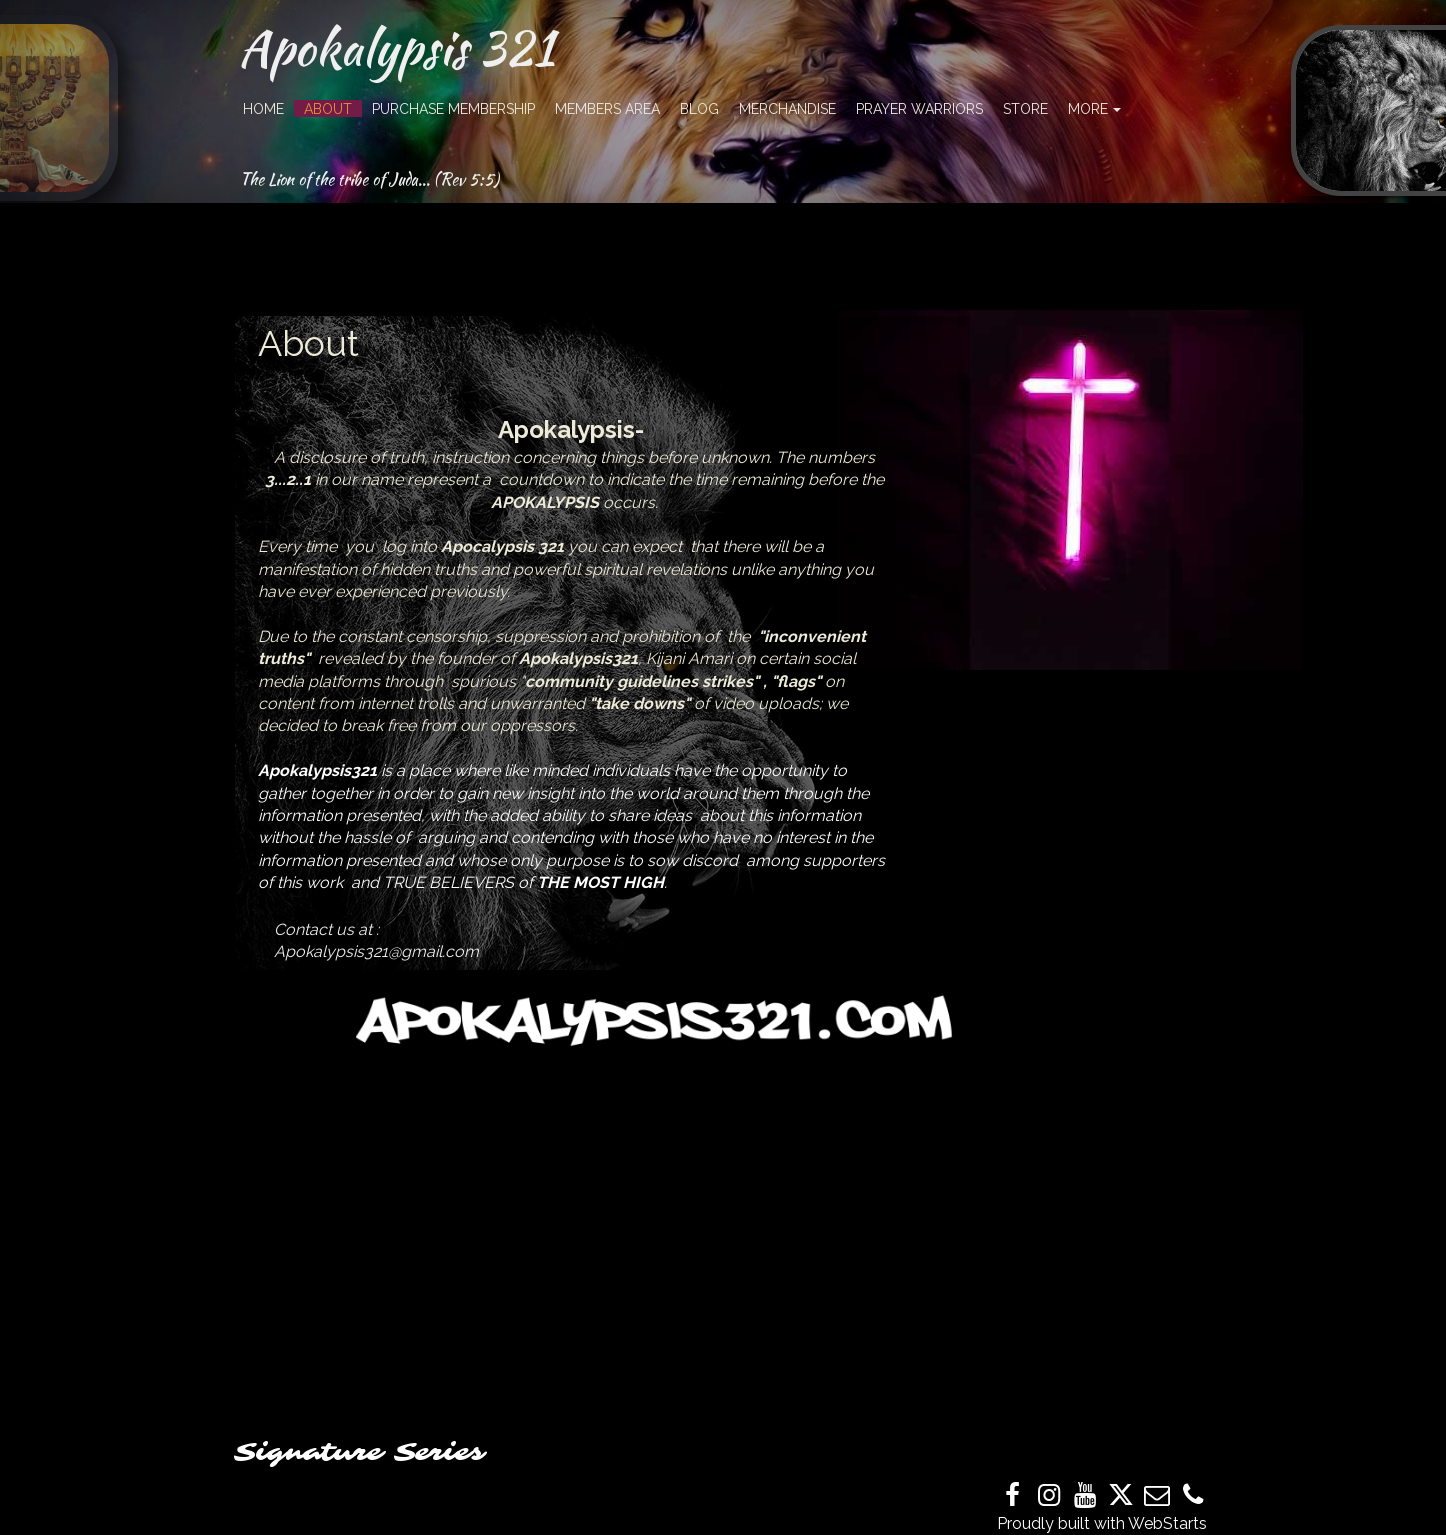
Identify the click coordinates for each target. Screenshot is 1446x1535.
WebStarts (1167, 1523)
